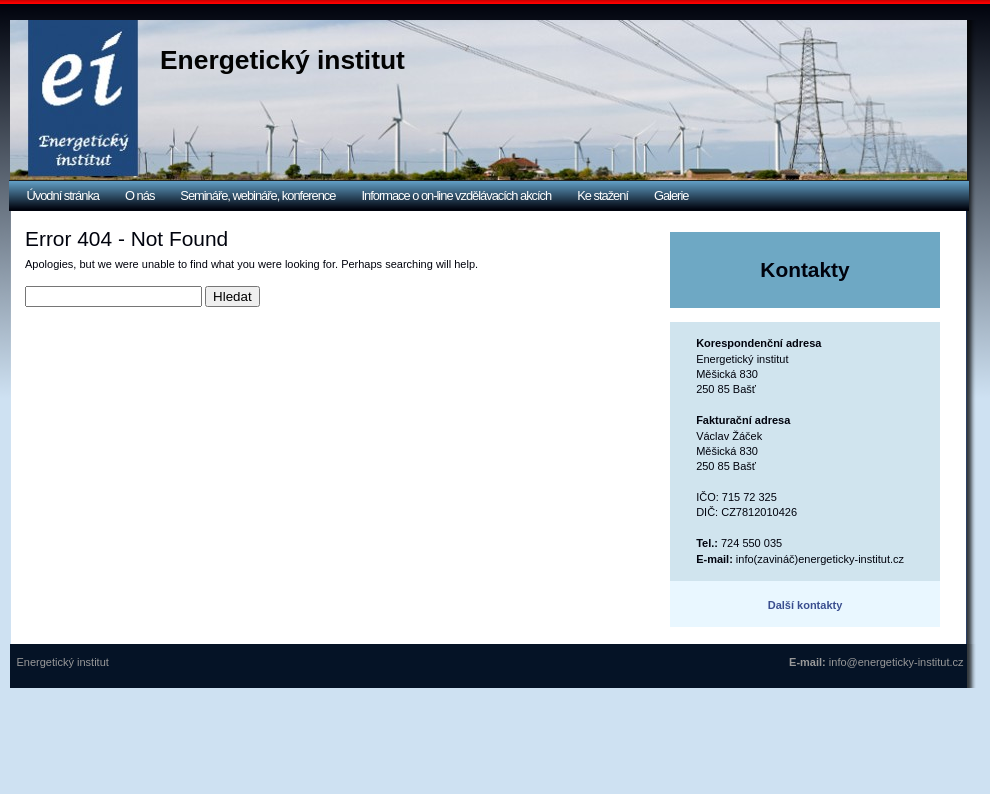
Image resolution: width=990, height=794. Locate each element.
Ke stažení (602, 195)
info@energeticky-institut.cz (896, 662)
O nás (139, 195)
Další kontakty (805, 605)
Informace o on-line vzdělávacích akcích (456, 195)
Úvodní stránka (63, 195)
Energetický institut (282, 60)
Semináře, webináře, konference (257, 195)
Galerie (671, 195)
